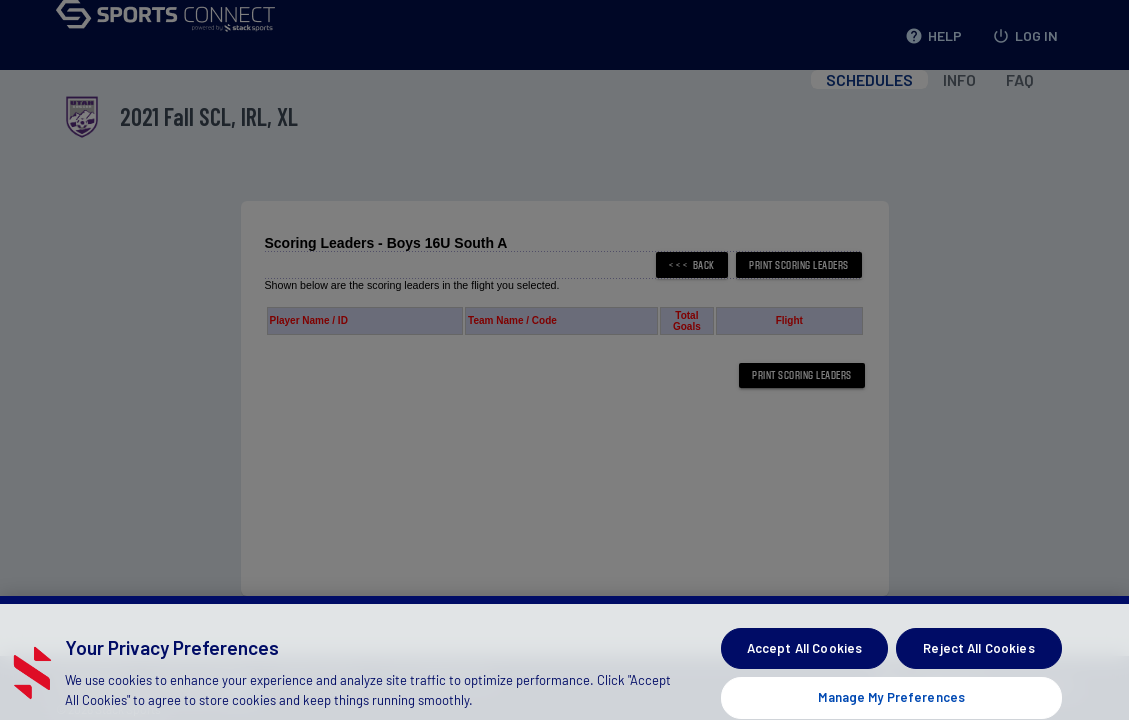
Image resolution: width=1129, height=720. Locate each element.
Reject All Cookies (978, 661)
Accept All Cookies (804, 661)
